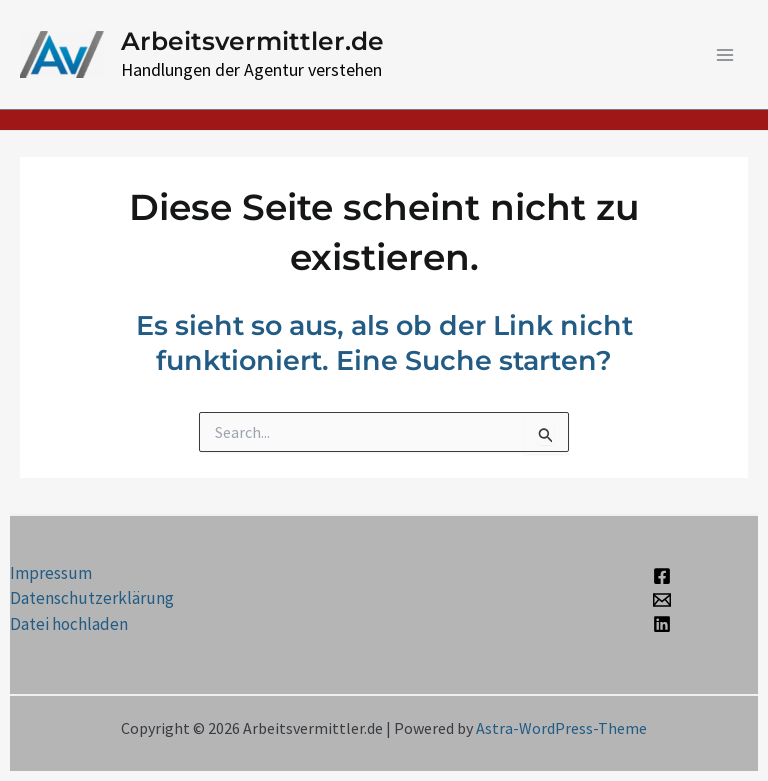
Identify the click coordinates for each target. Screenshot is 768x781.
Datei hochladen (69, 624)
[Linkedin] (662, 624)
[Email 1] (662, 600)
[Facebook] (662, 576)
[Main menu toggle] (726, 55)
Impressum (51, 573)
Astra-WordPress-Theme (561, 728)
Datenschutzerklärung (92, 598)
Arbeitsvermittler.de (252, 41)
